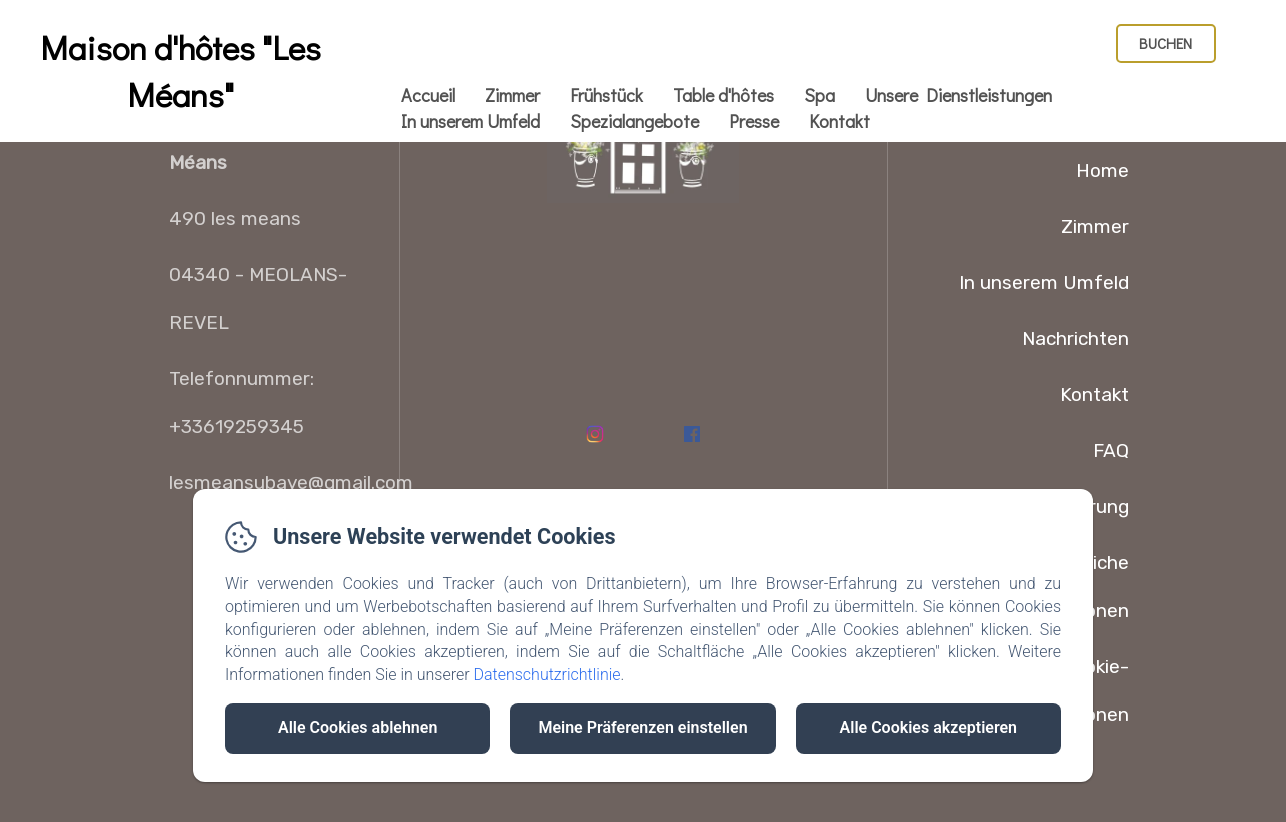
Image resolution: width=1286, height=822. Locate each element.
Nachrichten (1075, 338)
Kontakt (839, 121)
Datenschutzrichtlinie (546, 674)
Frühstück (606, 95)
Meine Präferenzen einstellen (642, 727)
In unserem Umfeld (470, 121)
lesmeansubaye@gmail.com (291, 482)
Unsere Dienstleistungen (958, 95)
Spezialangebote (634, 121)
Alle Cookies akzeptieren (928, 727)
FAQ (1111, 450)
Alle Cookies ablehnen (357, 727)
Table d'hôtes (723, 95)
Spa (819, 95)
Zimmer (512, 95)
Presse (754, 121)
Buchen (1165, 43)
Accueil (428, 95)
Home (1102, 170)
